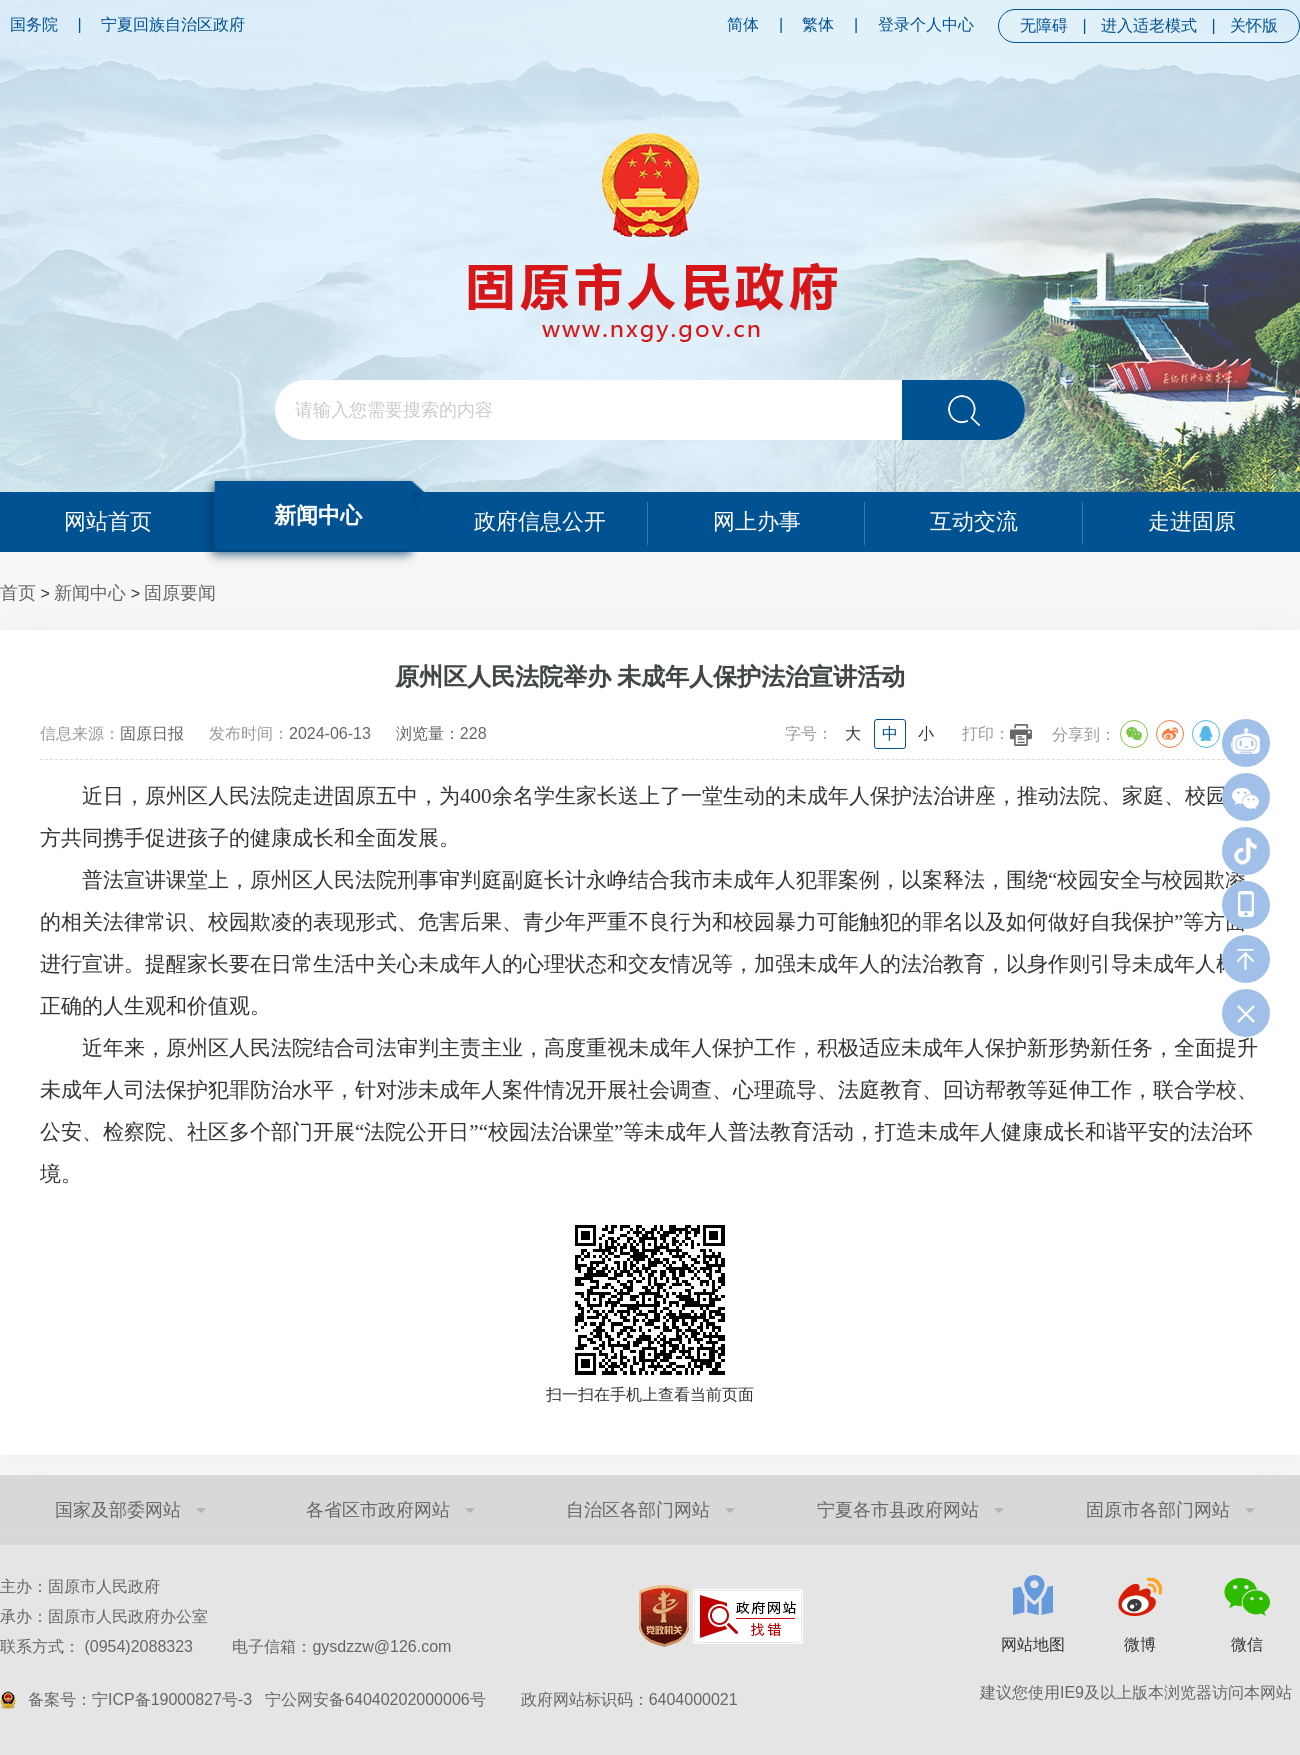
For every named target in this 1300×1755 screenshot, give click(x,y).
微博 (1140, 1644)
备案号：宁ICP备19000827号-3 (140, 1699)
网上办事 (757, 521)
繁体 (818, 24)
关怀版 (1254, 25)
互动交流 (974, 521)
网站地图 (1033, 1644)
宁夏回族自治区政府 (173, 24)
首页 (18, 593)
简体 (743, 24)
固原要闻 (180, 593)
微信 (1247, 1644)
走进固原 (1192, 521)
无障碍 (1044, 25)
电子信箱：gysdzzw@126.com (341, 1646)
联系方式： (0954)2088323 (225, 1646)
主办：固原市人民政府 (80, 1586)
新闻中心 (318, 515)
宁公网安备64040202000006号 (375, 1699)
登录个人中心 (926, 24)
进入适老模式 (1149, 25)
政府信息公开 (540, 521)
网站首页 (108, 521)
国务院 (34, 24)
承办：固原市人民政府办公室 (104, 1616)
